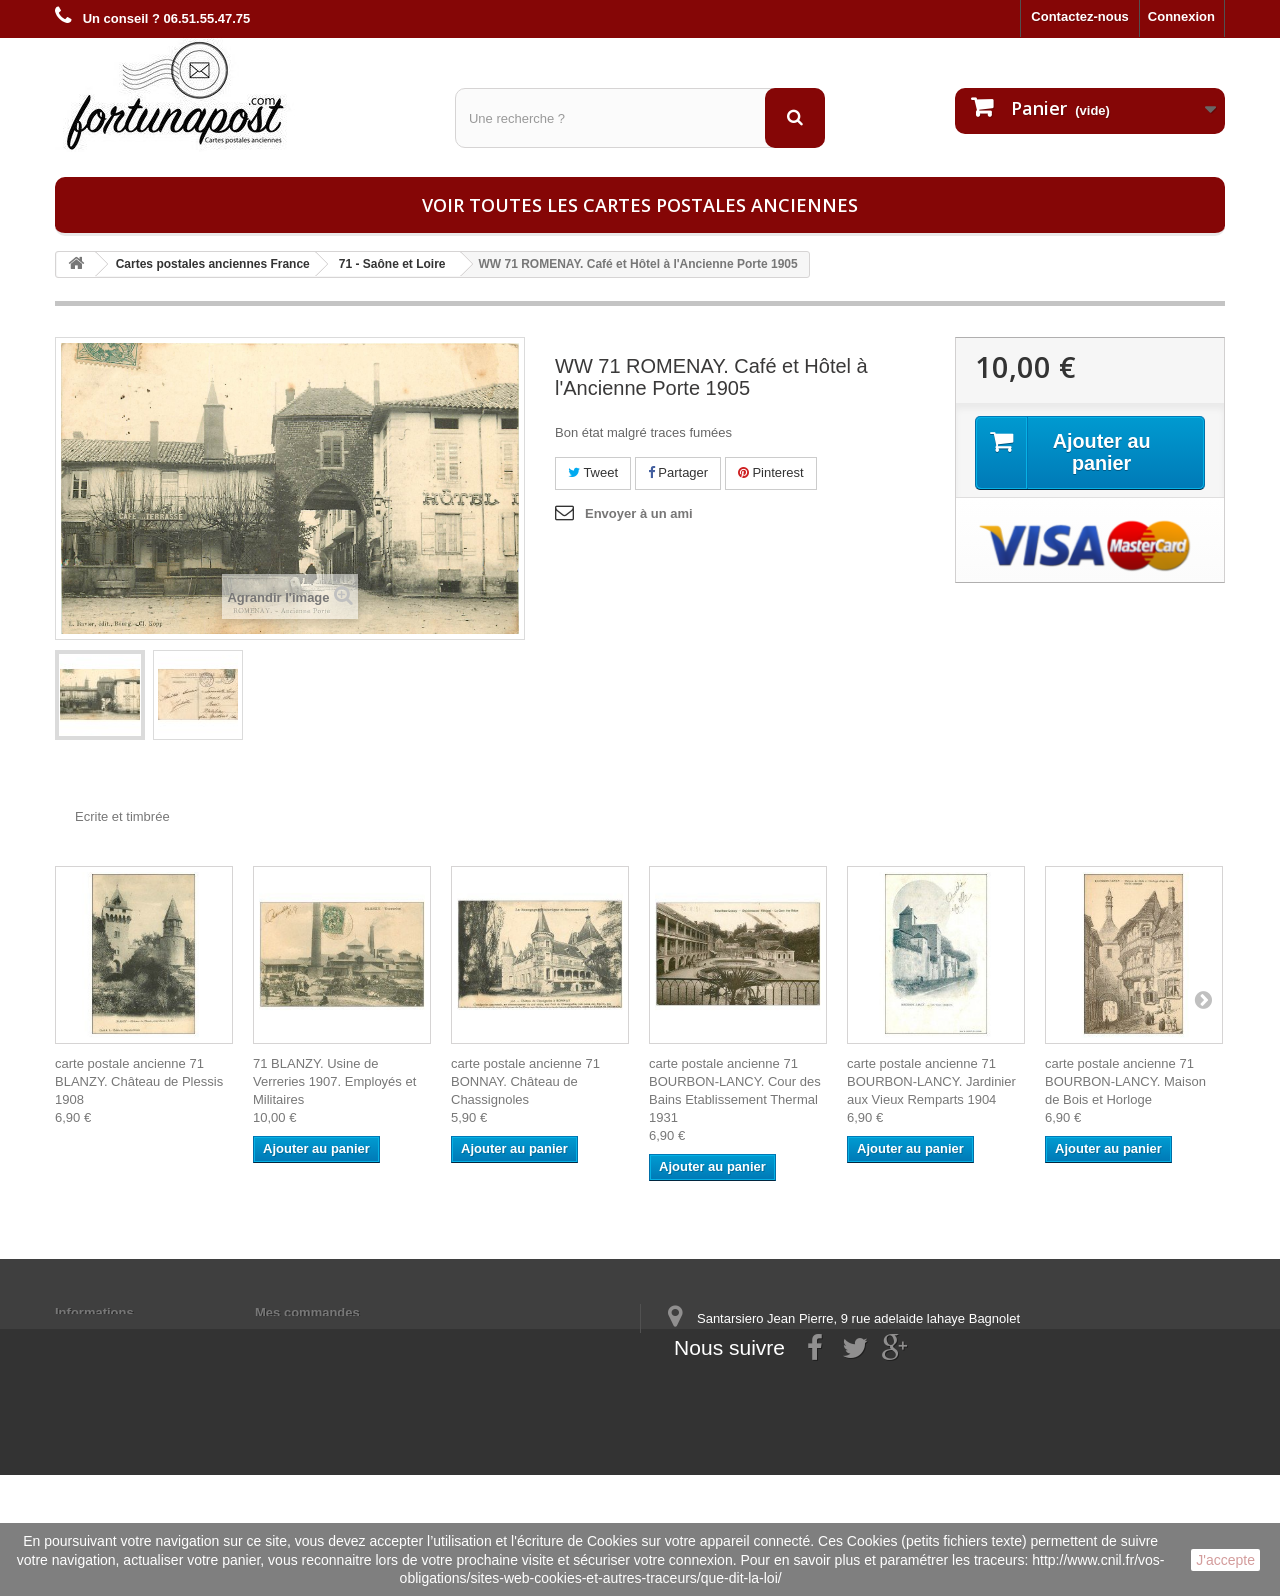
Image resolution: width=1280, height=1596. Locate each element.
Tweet (593, 472)
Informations (94, 1312)
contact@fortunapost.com (819, 1422)
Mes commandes (307, 1312)
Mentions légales (107, 1338)
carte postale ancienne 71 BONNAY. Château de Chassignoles (525, 1081)
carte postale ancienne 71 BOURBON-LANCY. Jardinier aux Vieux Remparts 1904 (931, 1081)
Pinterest (771, 472)
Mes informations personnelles (350, 1338)
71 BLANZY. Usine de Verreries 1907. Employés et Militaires (334, 1081)
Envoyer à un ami (639, 513)
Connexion (1181, 16)
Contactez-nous (1080, 16)
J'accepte (1225, 1560)
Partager (678, 472)
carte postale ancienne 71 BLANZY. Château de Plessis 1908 (139, 1081)
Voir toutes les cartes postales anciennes (640, 205)
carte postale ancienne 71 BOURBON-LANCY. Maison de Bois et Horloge (1125, 1081)
